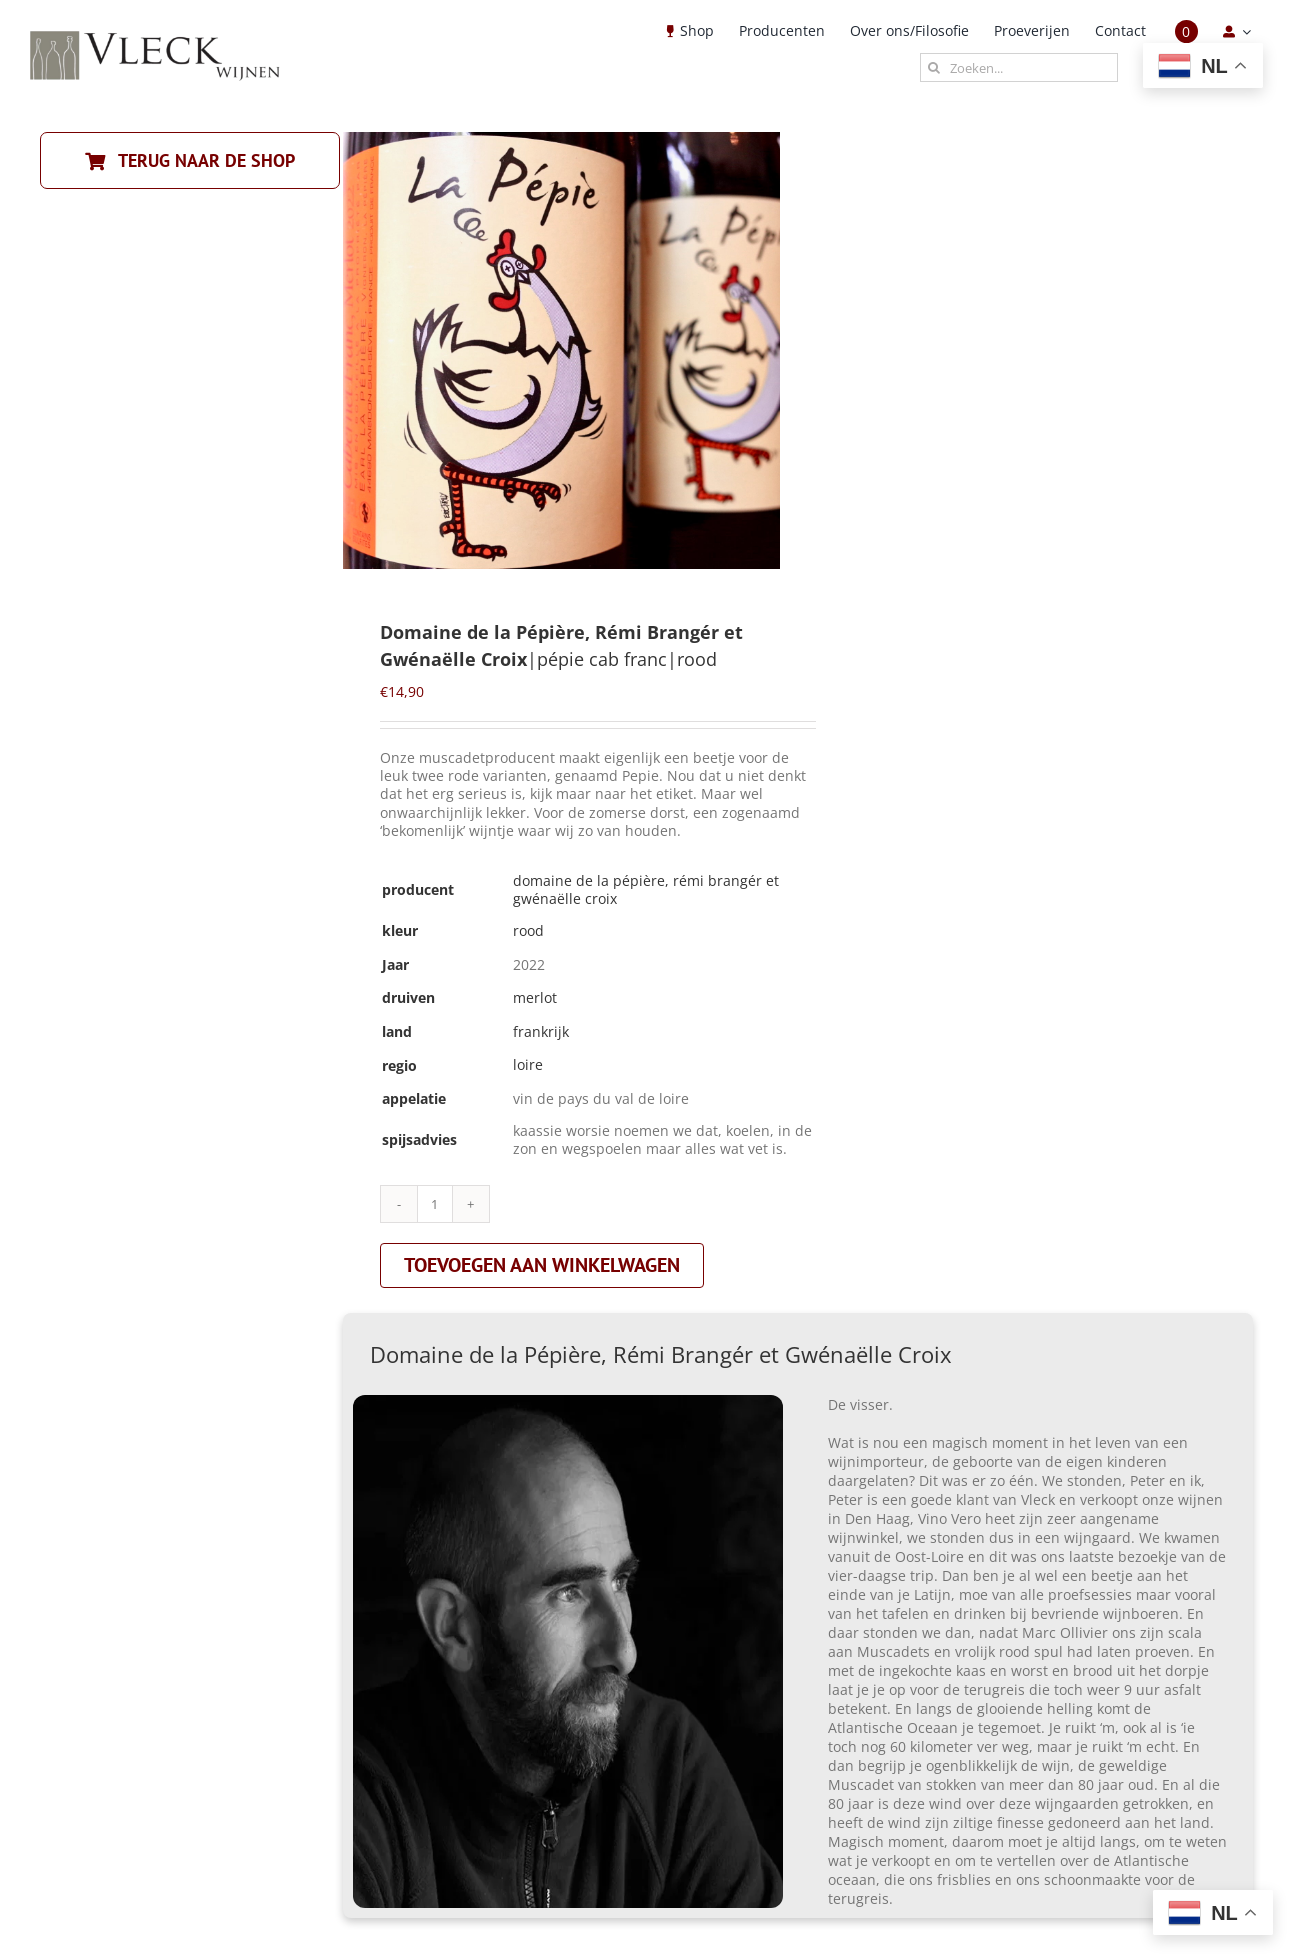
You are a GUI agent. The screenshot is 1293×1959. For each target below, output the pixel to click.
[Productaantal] (435, 1204)
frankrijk (541, 1031)
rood (528, 930)
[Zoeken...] (1019, 67)
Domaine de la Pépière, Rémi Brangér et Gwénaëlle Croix (646, 889)
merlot (535, 997)
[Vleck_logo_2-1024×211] (155, 36)
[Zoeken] (934, 67)
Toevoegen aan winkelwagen (542, 1265)
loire (528, 1064)
